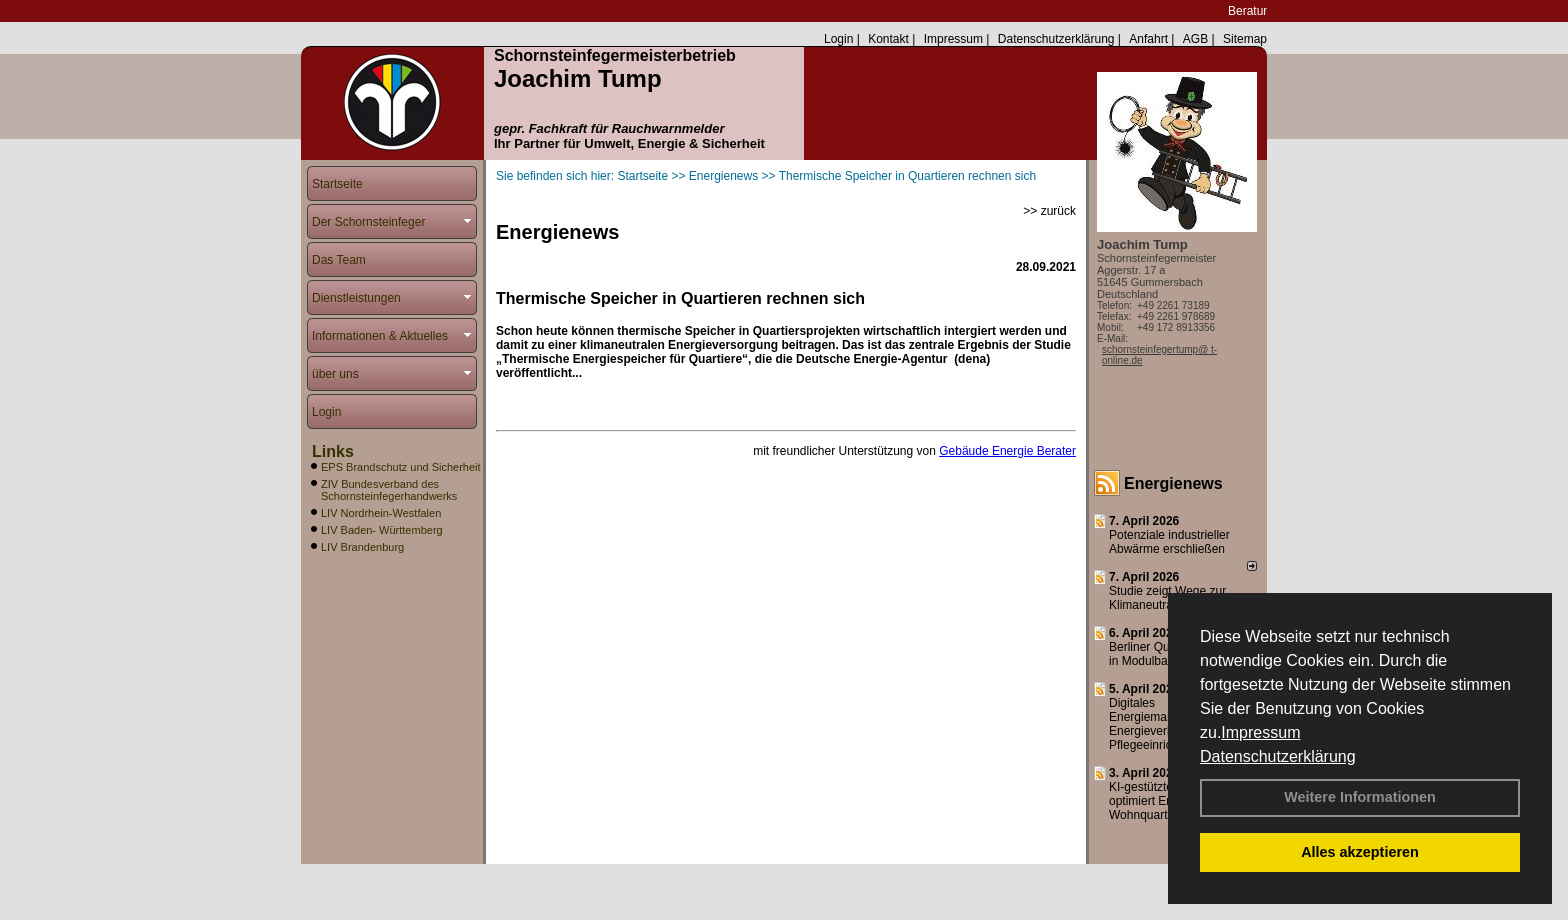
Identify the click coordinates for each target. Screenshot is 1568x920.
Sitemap (1245, 39)
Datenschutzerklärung (1278, 756)
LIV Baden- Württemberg (382, 530)
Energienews (1173, 483)
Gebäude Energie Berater (1007, 451)
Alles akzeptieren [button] (1360, 852)
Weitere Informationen (1360, 797)
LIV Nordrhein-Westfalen (381, 513)
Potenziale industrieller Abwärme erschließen (1169, 542)
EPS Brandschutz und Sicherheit (401, 467)
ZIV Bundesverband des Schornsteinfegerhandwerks (389, 490)
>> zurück (1049, 211)
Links (333, 451)
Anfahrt (1148, 39)
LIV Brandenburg (362, 547)
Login (838, 39)
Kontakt (888, 39)
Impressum (1260, 732)
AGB (1195, 39)
